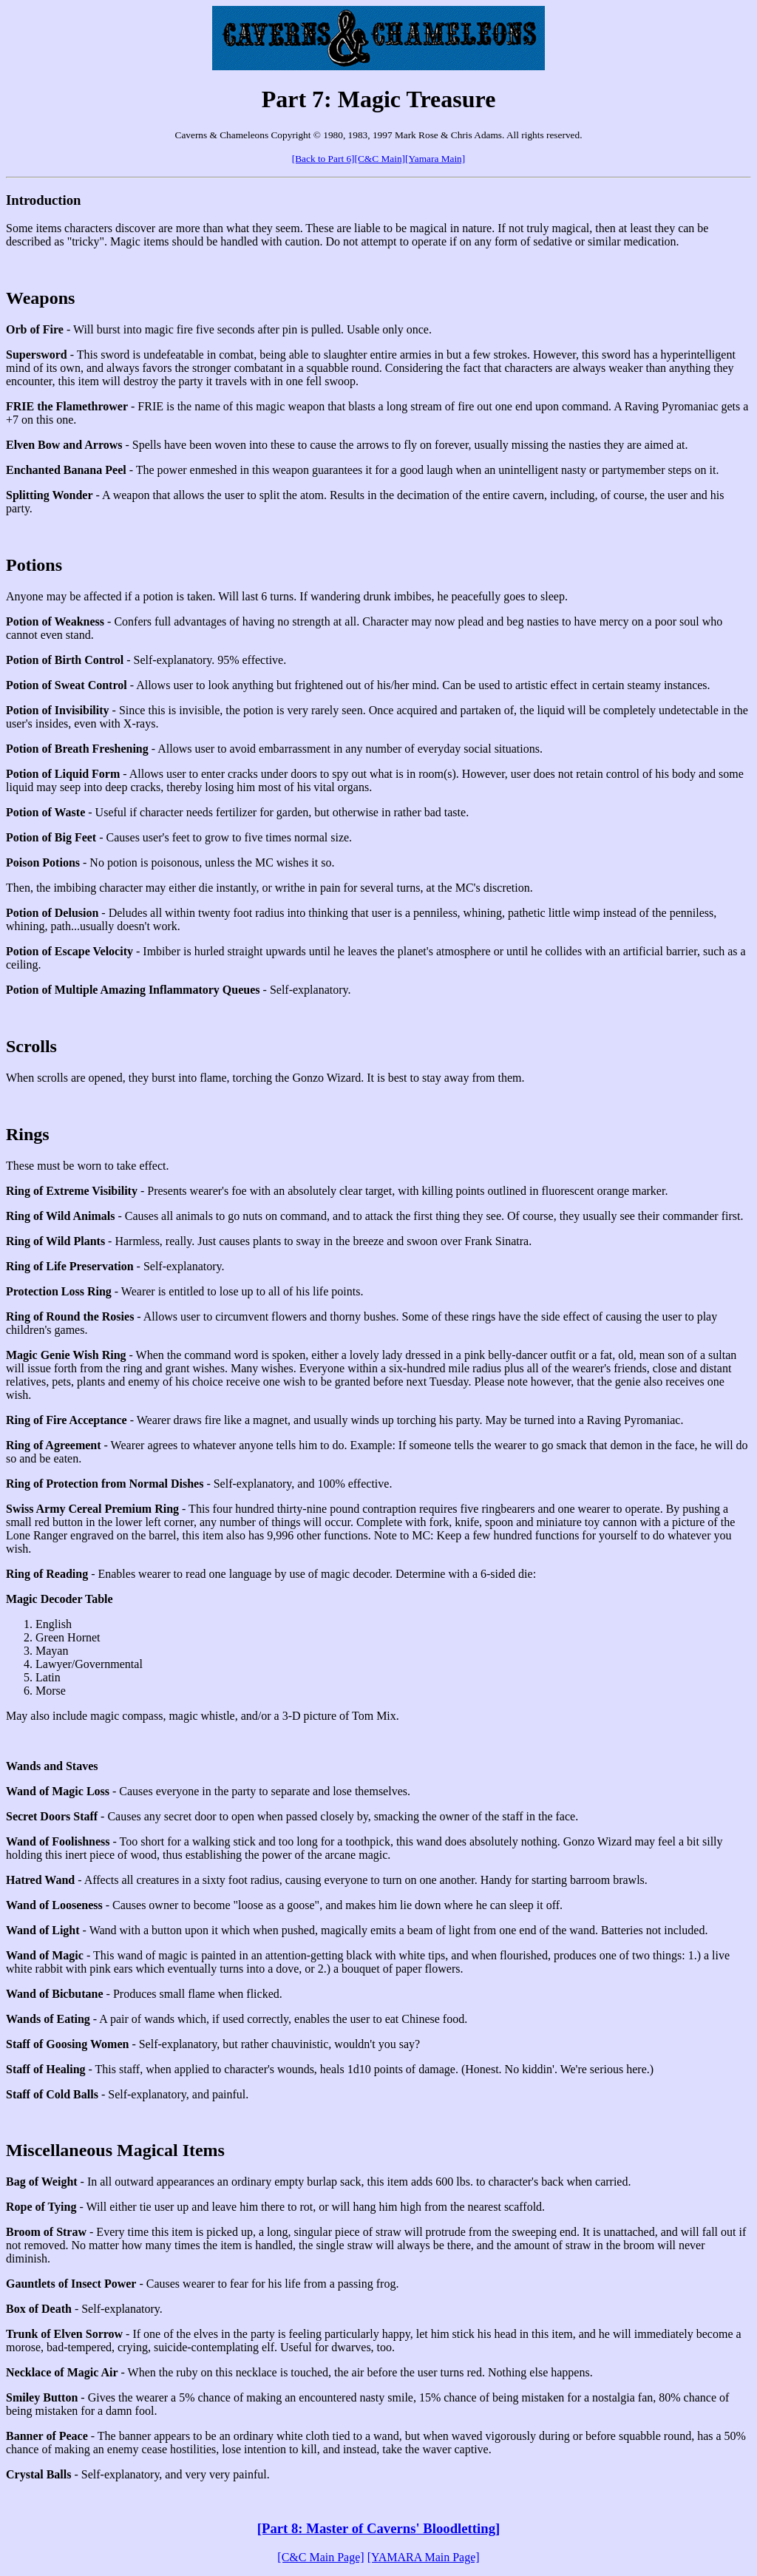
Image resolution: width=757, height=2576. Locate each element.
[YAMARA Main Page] (423, 2557)
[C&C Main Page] (320, 2557)
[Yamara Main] (435, 158)
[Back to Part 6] (323, 158)
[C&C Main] (380, 158)
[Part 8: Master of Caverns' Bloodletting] (378, 2528)
